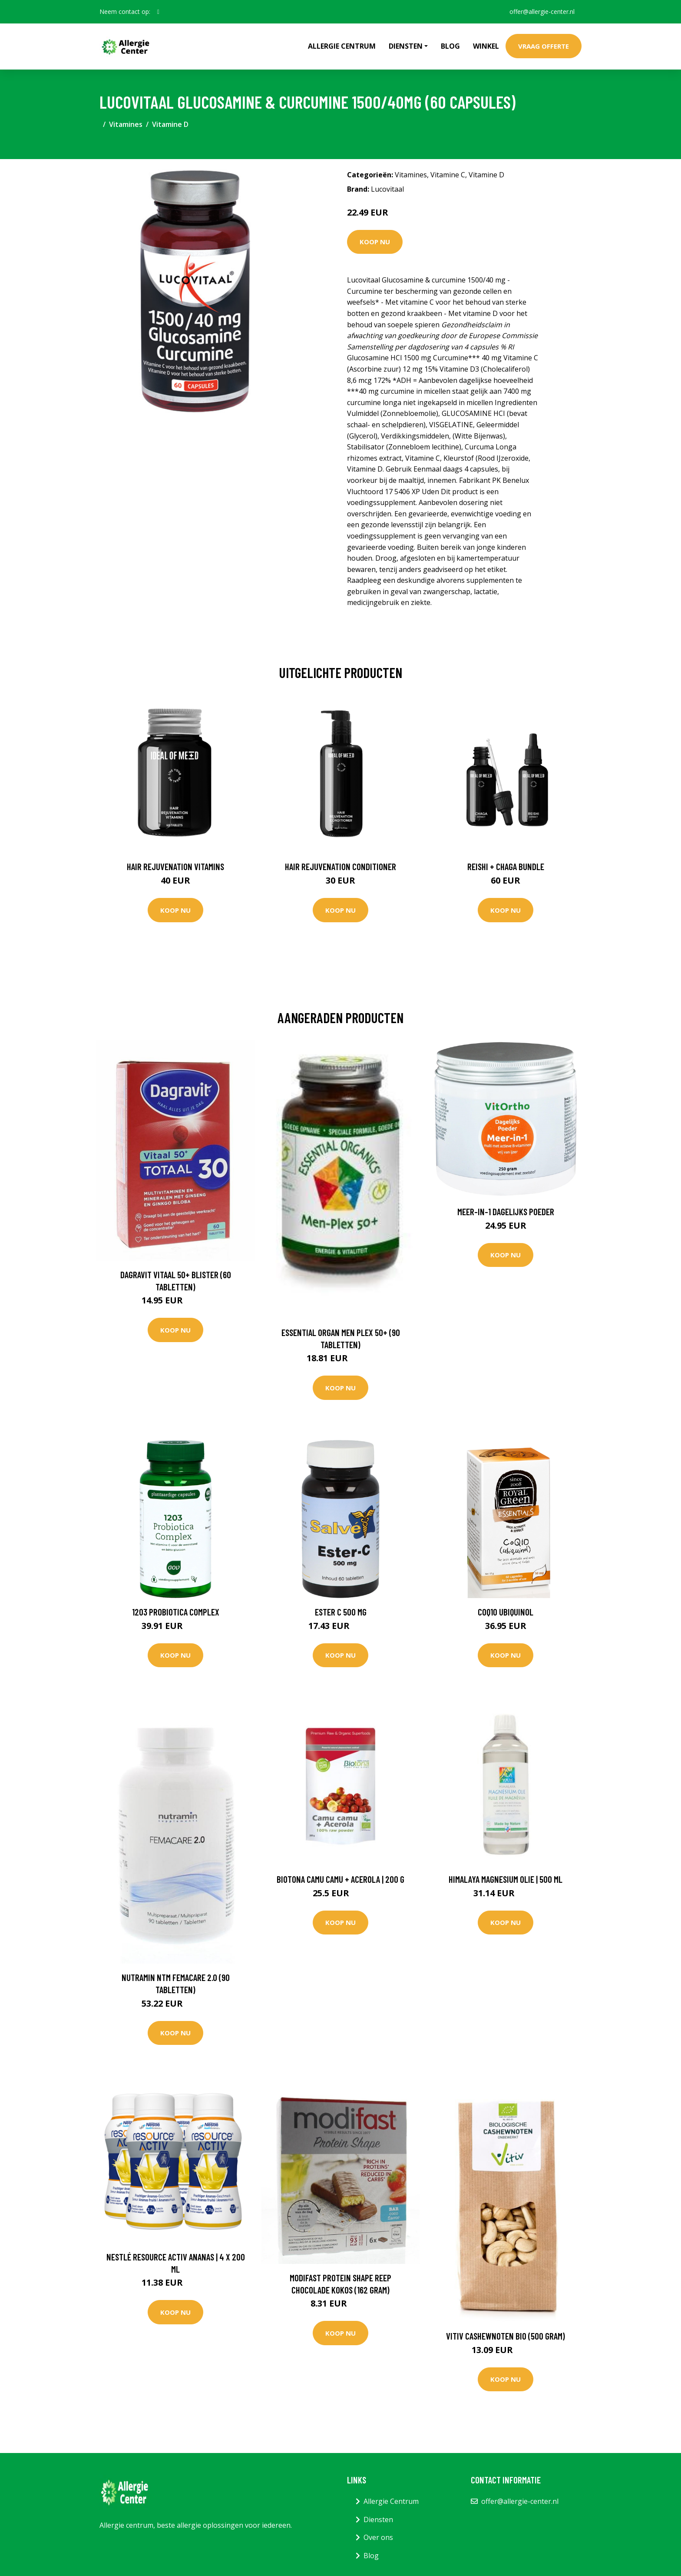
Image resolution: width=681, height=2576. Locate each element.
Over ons (378, 2537)
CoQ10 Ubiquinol (505, 1611)
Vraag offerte (543, 46)
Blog (450, 46)
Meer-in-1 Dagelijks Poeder (505, 1211)
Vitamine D (170, 124)
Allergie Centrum (342, 46)
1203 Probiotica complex (175, 1611)
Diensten (378, 2519)
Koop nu (375, 241)
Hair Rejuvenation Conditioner (340, 866)
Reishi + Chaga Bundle (505, 866)
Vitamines (125, 124)
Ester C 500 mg (341, 1611)
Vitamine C (447, 174)
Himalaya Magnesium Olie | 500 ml (505, 1879)
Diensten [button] (406, 46)
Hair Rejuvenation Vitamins (175, 866)
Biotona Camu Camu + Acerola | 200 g (340, 1879)
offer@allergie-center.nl (542, 11)
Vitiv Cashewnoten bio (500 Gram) (505, 2335)
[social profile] (158, 11)
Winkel (486, 46)
